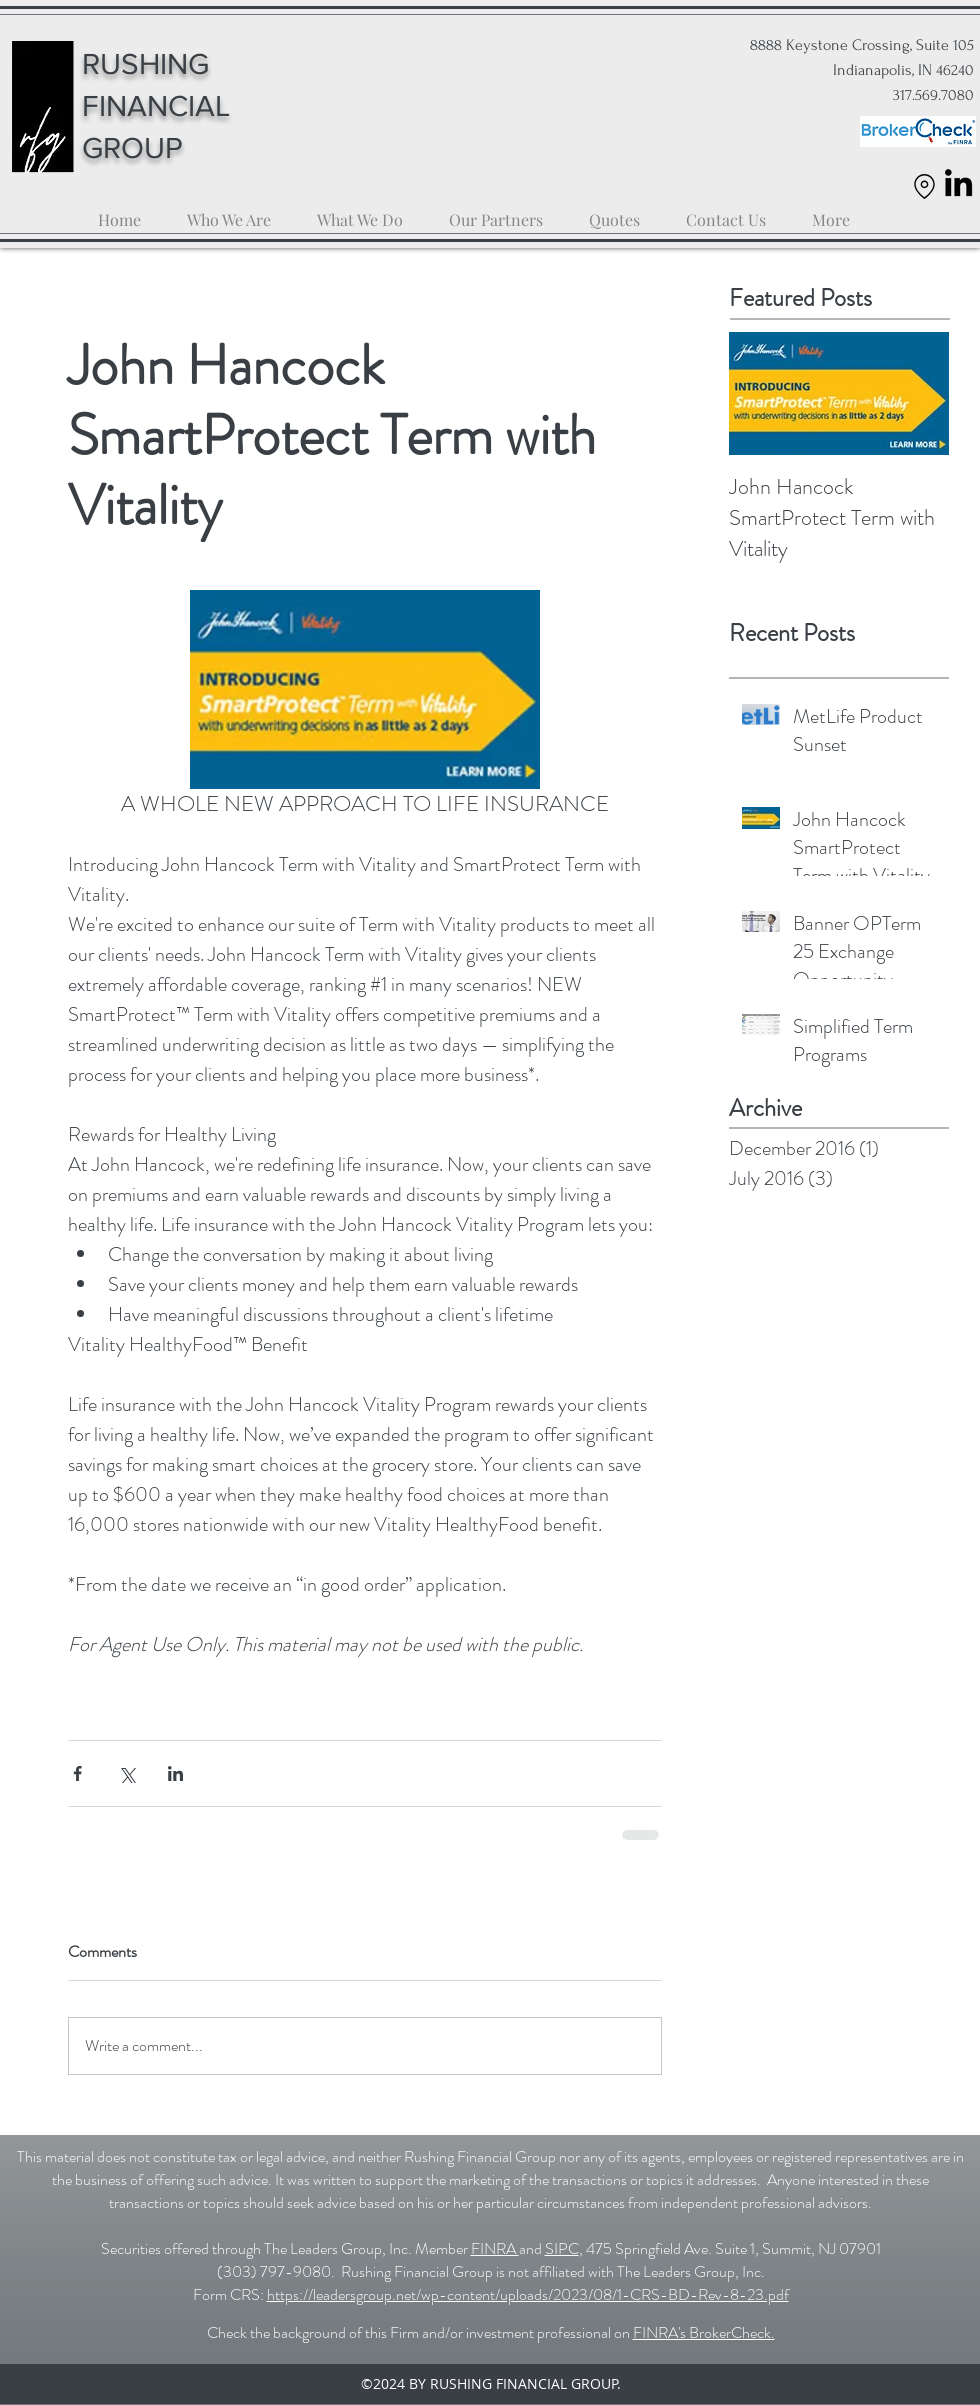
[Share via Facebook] (77, 1773)
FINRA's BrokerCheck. (704, 2332)
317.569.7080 (931, 95)
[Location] (924, 186)
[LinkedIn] (958, 182)
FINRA (495, 2248)
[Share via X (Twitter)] (126, 1773)
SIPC (562, 2248)
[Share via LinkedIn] (175, 1773)
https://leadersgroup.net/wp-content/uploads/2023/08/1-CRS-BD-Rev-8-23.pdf (528, 2294)
